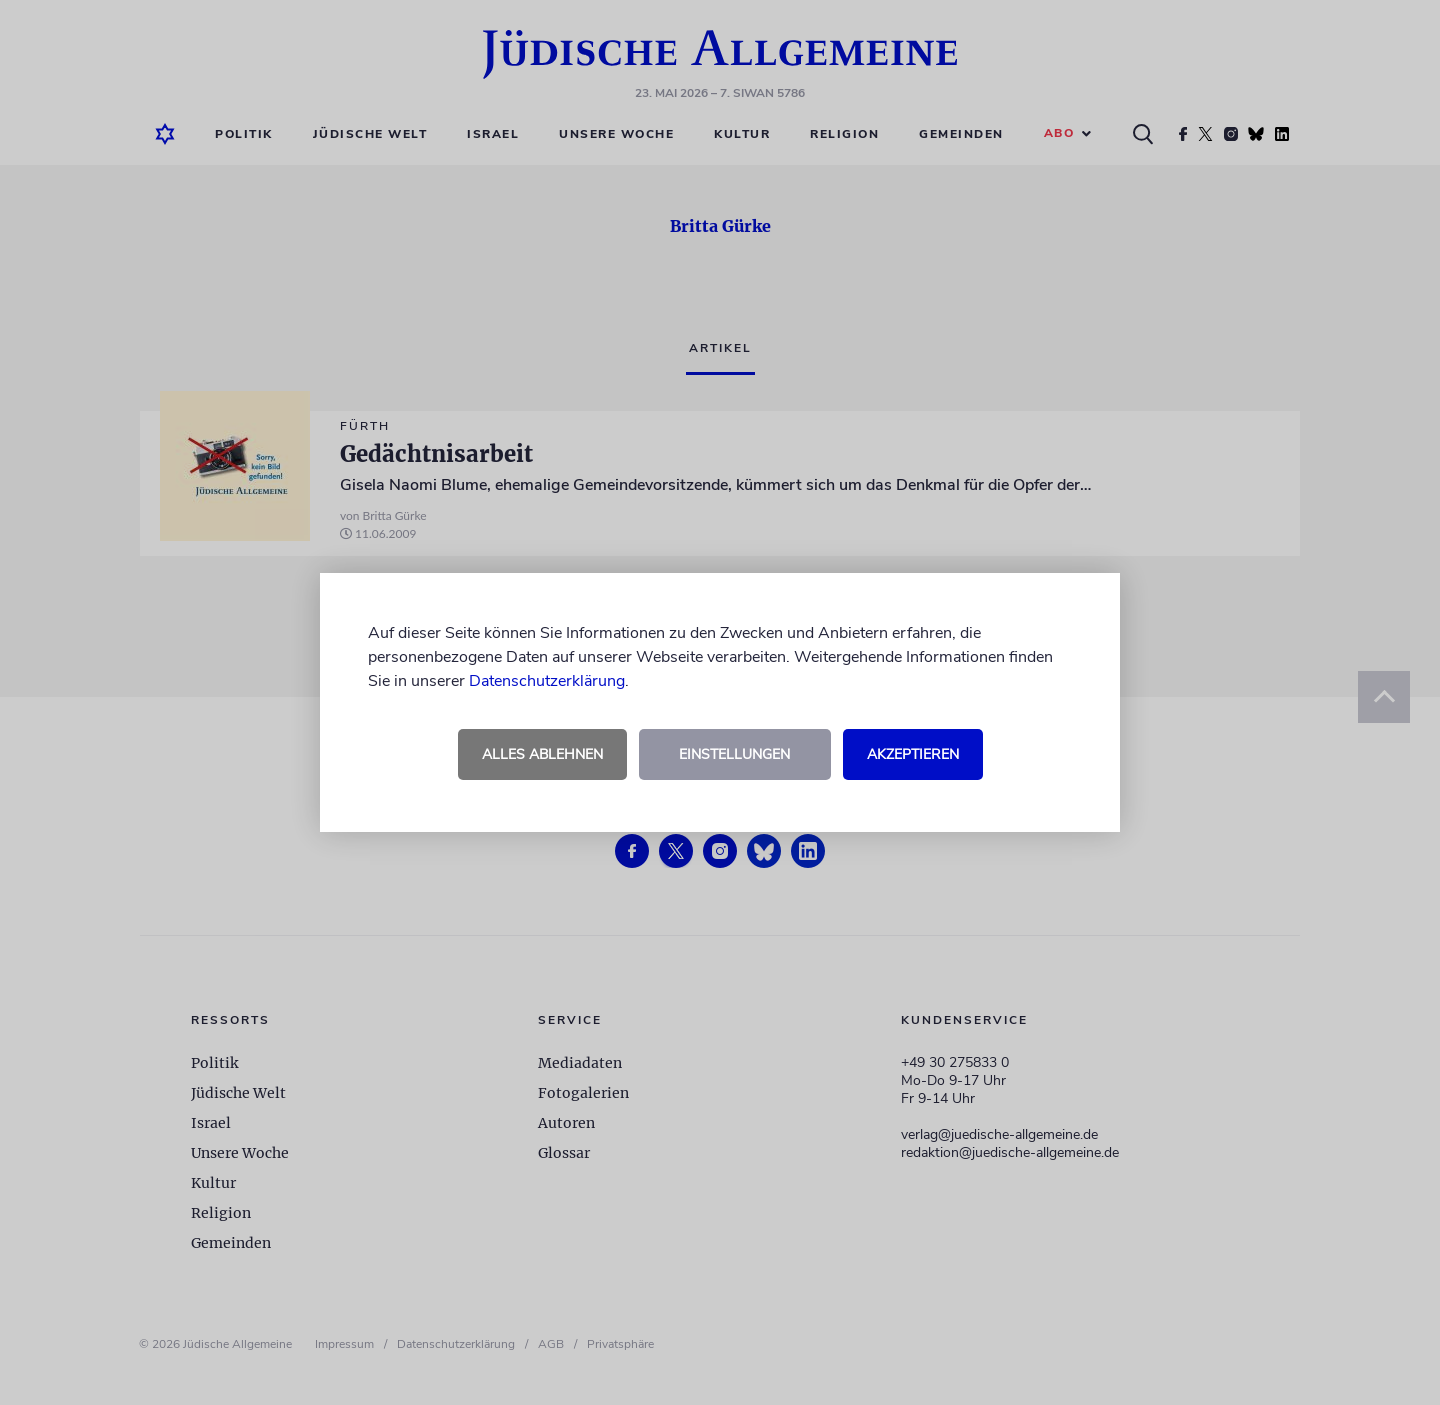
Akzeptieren (913, 754)
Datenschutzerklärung (547, 681)
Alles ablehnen (542, 754)
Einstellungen (734, 754)
